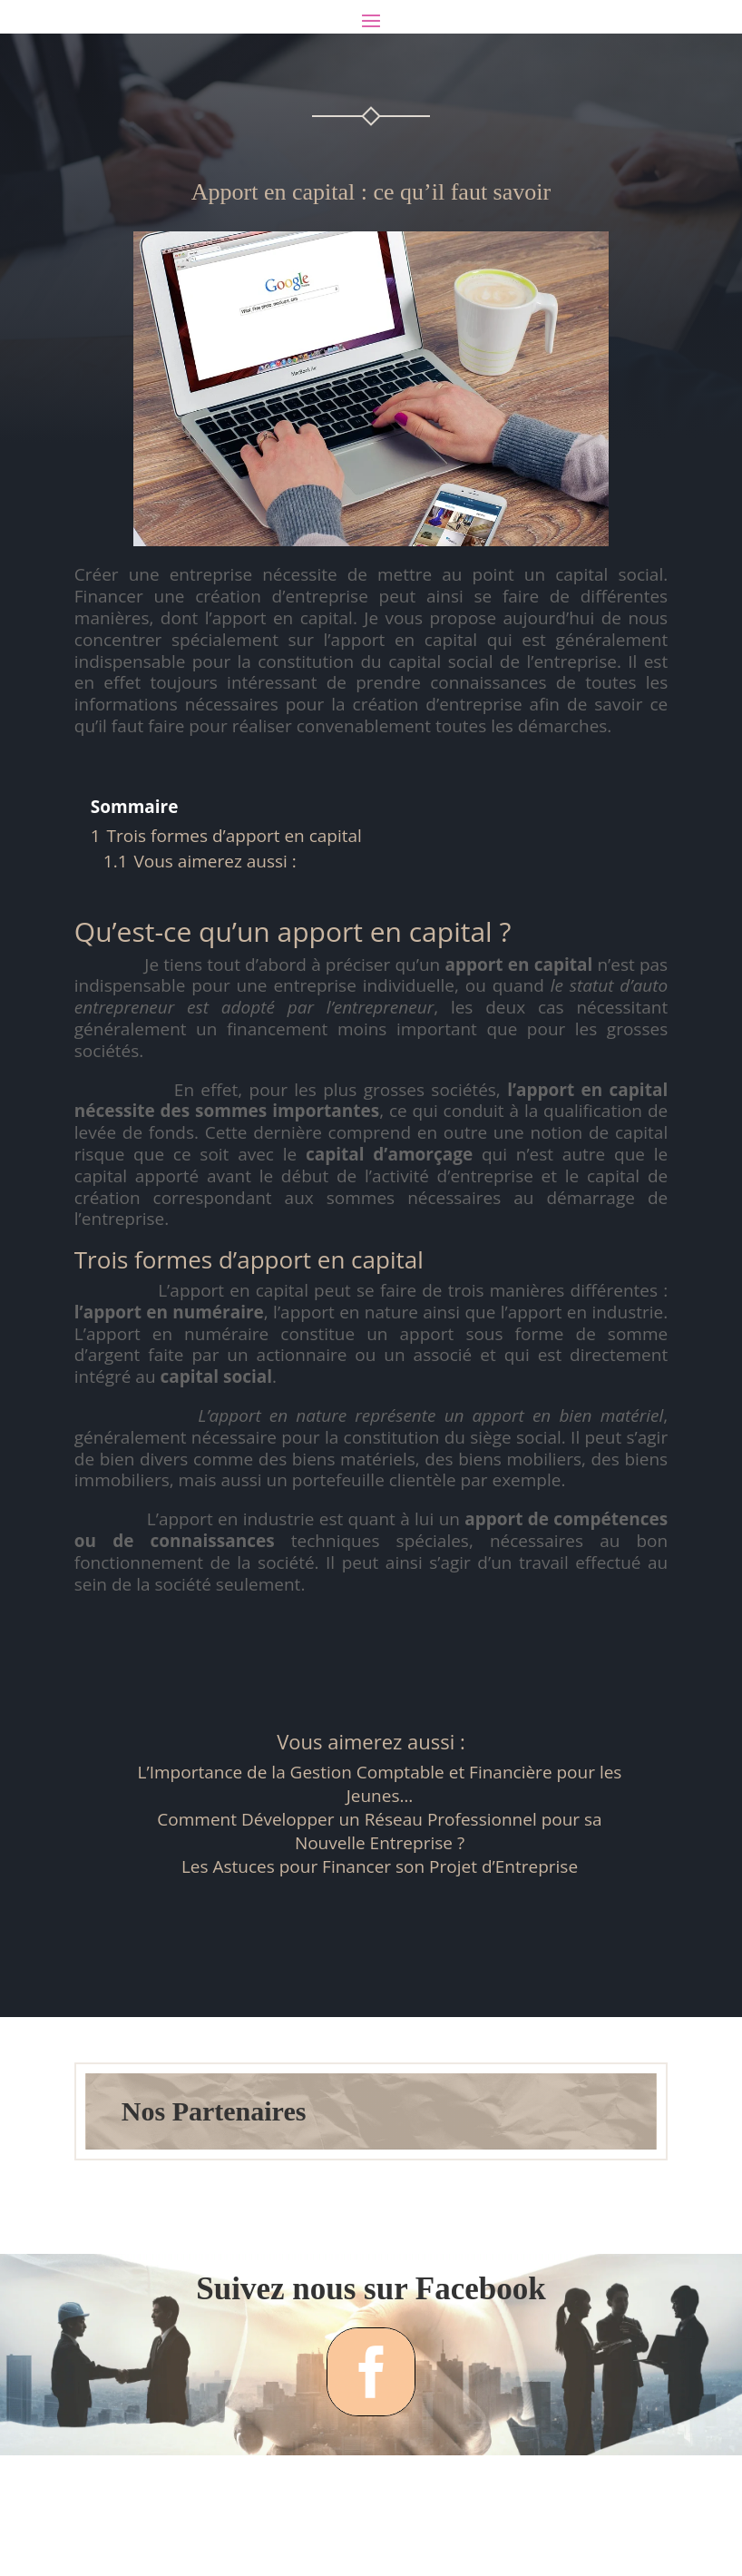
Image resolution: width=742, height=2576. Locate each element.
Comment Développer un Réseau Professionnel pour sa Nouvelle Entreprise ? (379, 1904)
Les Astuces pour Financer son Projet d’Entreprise (379, 1940)
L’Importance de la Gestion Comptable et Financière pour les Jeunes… (380, 1857)
